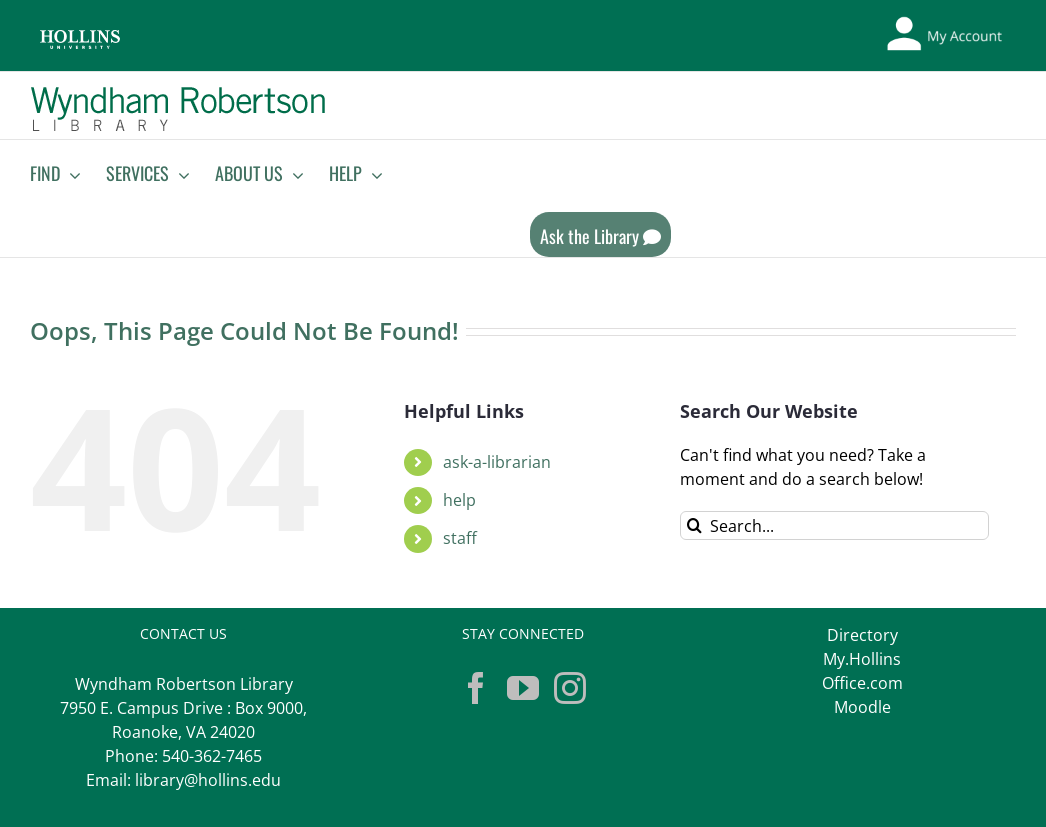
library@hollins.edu (208, 780)
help (459, 500)
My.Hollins (862, 659)
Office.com (862, 683)
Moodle (862, 707)
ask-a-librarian (497, 462)
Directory (862, 635)
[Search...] (834, 525)
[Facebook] (476, 688)
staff (460, 538)
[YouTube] (523, 688)
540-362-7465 (212, 756)
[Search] (694, 525)
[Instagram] (570, 688)
